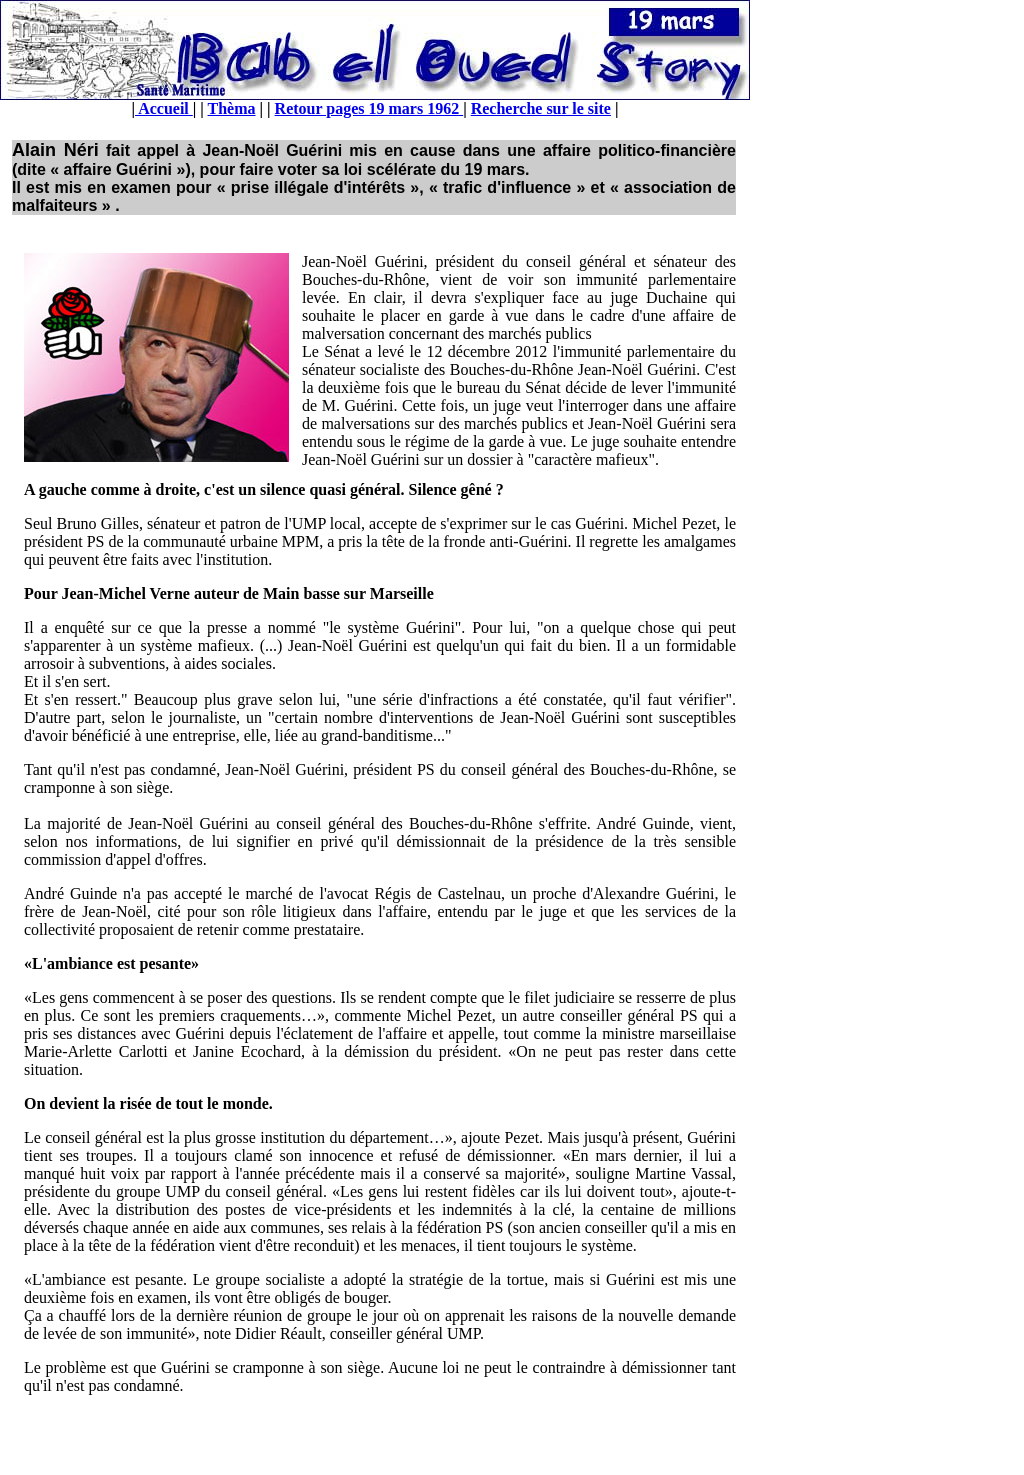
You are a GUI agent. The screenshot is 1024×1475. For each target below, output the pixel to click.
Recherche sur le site (541, 108)
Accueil (164, 108)
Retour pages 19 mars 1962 (369, 108)
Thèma (232, 108)
